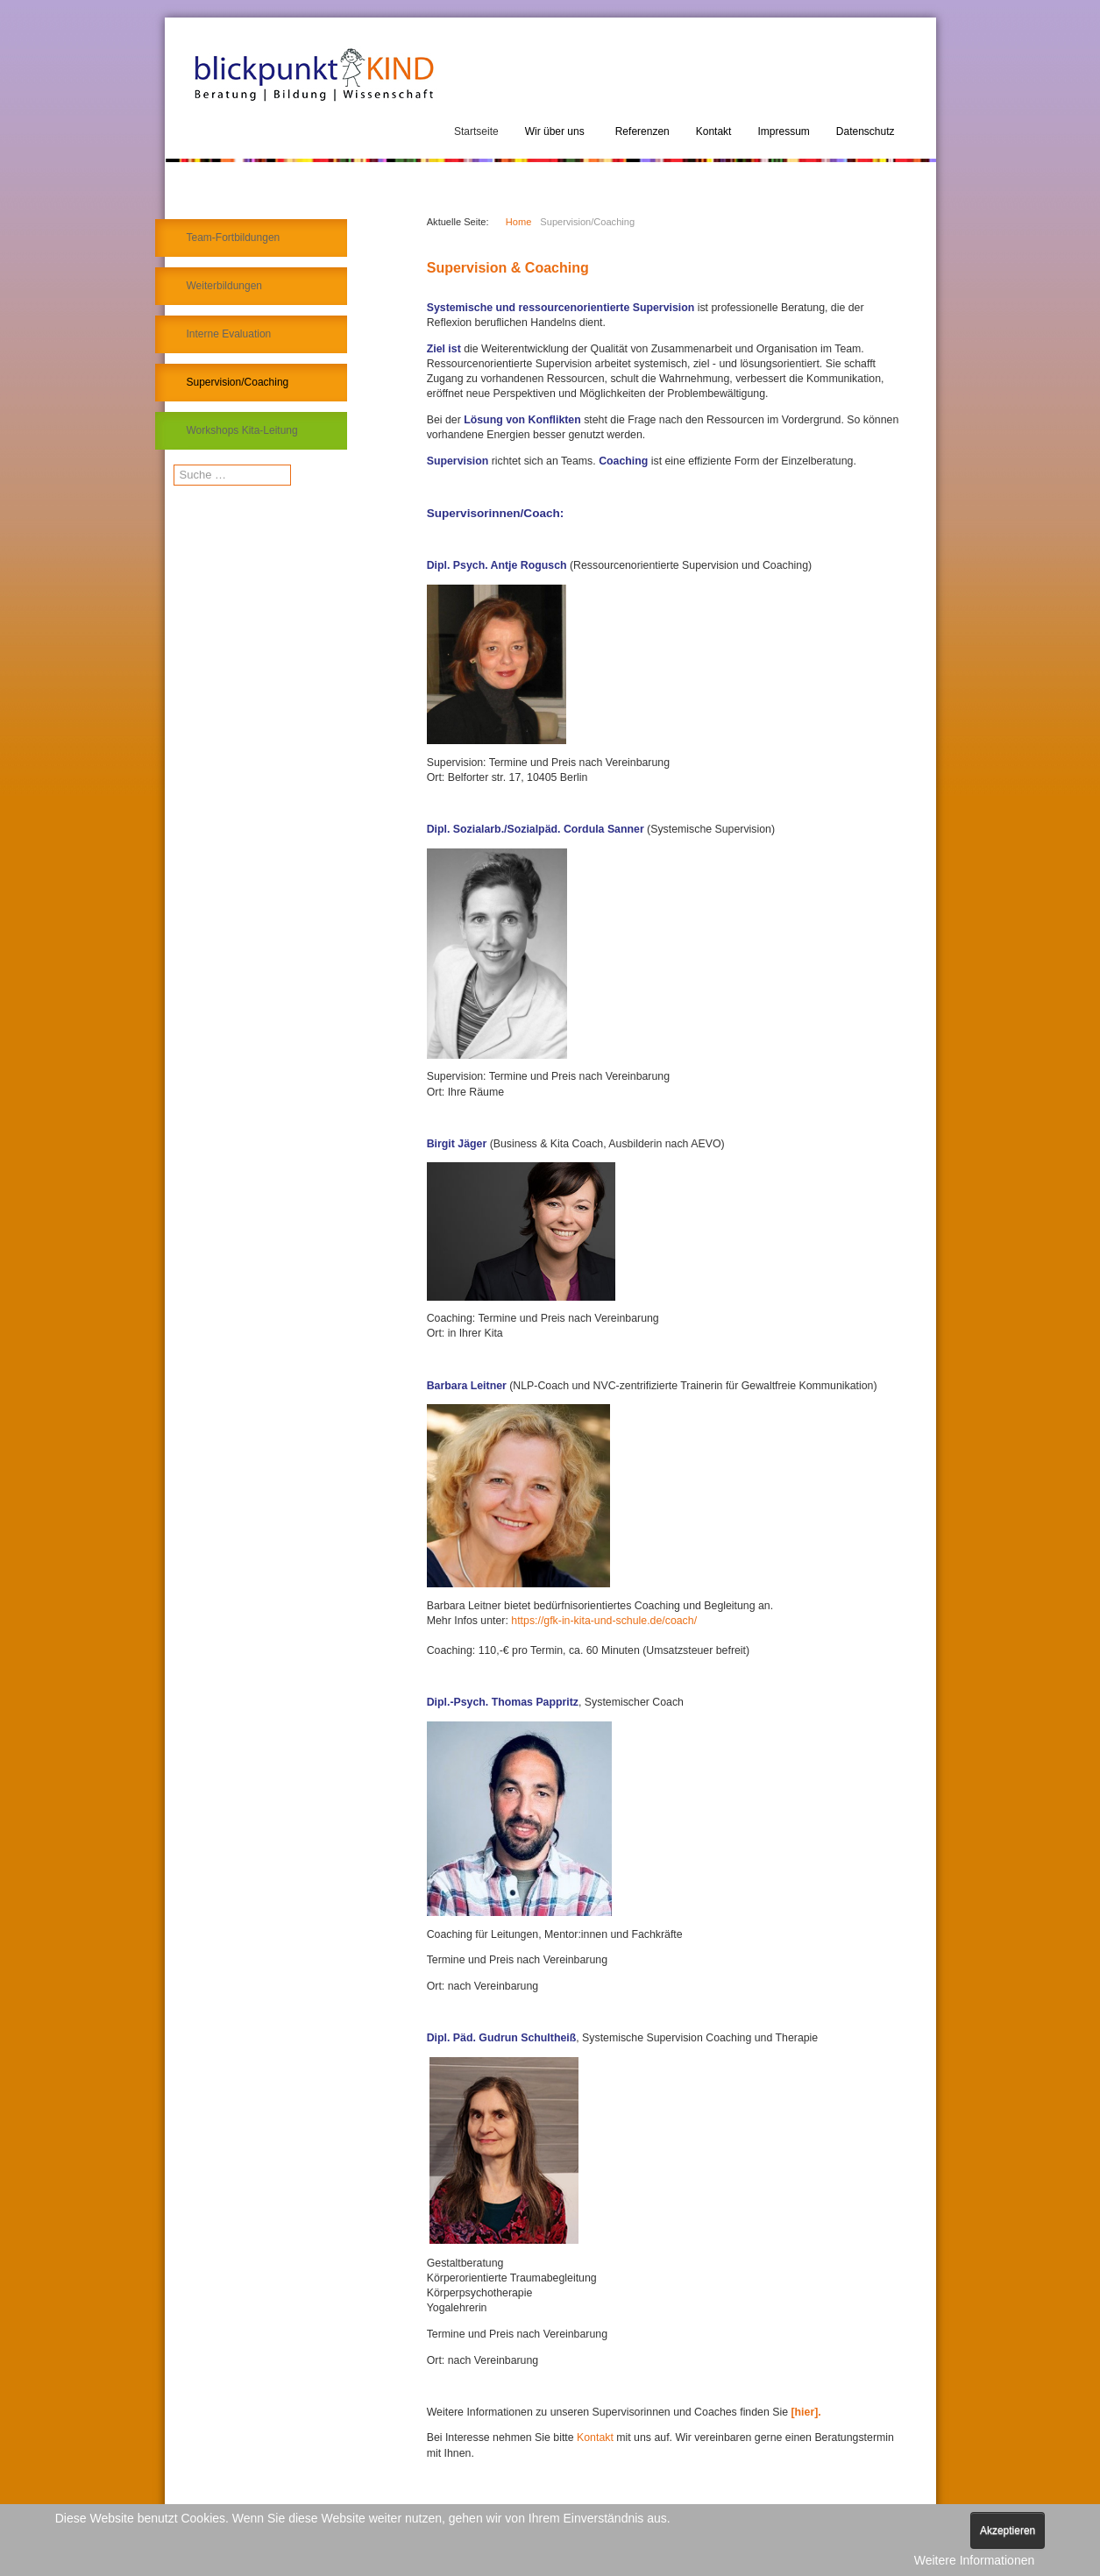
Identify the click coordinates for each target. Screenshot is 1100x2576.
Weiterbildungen (225, 286)
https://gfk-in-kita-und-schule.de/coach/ (604, 1620)
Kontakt (596, 2437)
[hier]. (805, 2412)
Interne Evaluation (229, 334)
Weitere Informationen (974, 2560)
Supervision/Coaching (238, 382)
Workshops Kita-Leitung (242, 430)
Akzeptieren (1007, 2530)
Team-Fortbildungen (233, 237)
